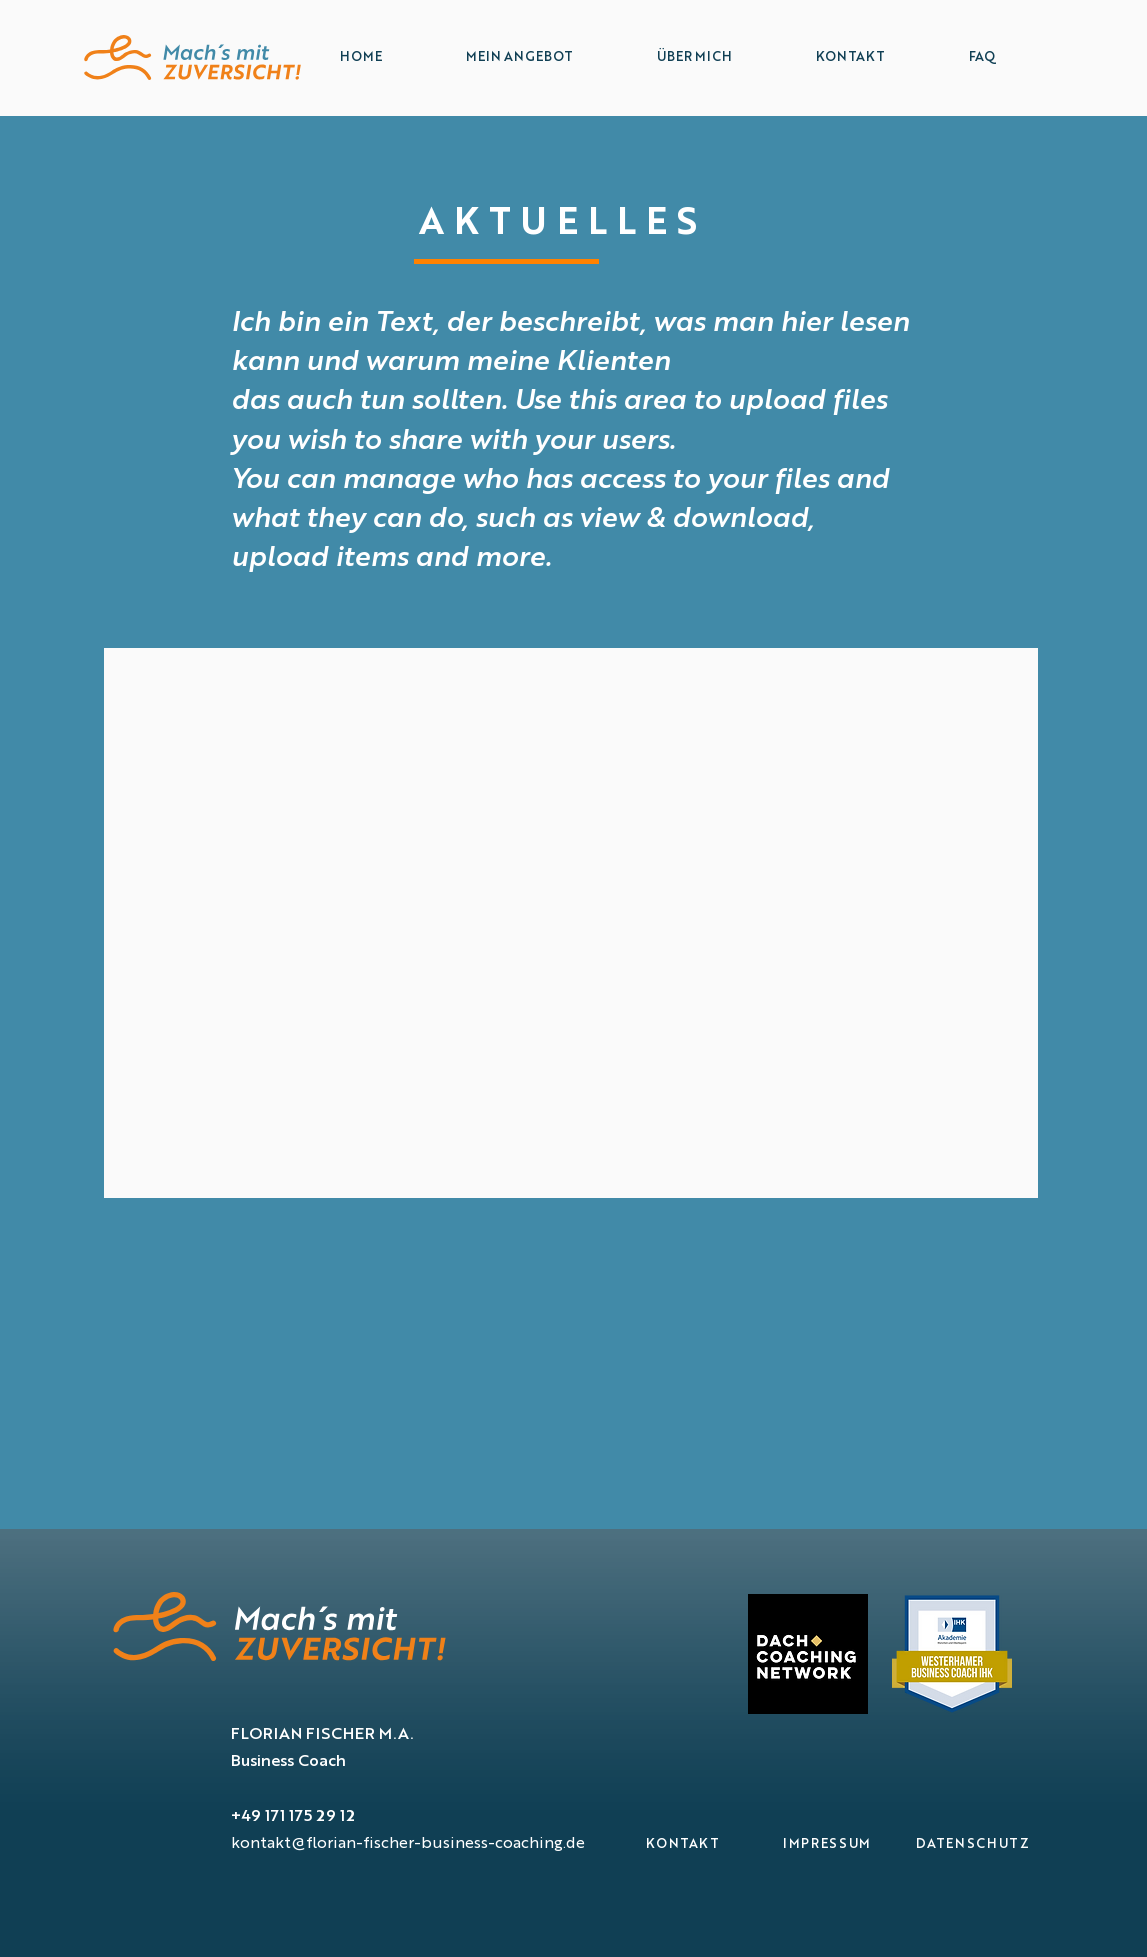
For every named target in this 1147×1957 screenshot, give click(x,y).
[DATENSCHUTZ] (973, 1845)
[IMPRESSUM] (827, 1845)
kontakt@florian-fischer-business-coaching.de (408, 1844)
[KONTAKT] (683, 1845)
